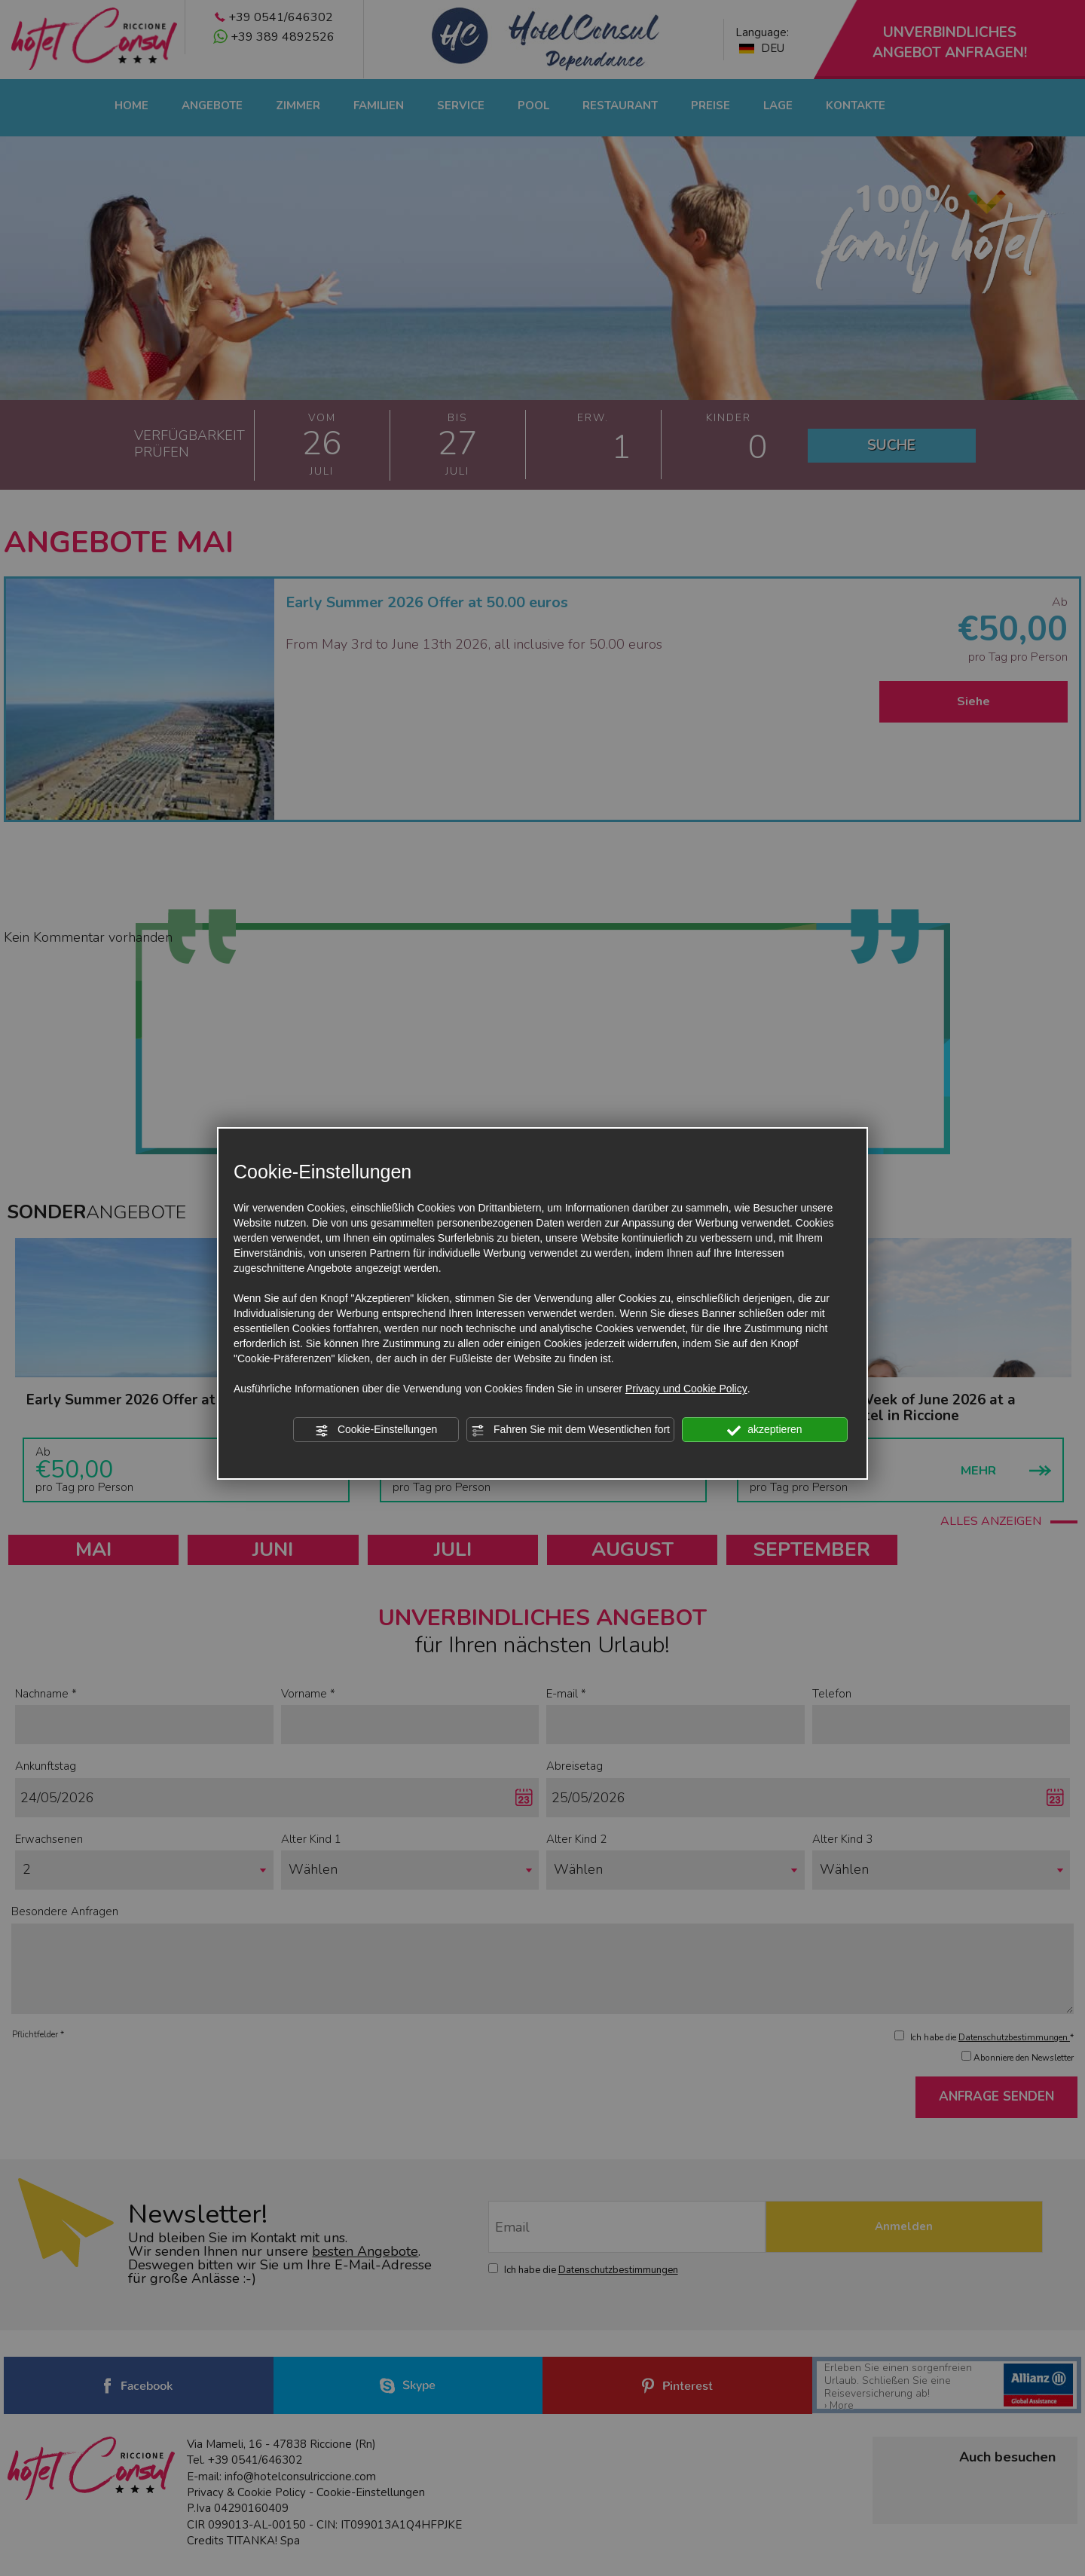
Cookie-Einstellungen (376, 1430)
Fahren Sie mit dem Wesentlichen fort (570, 1430)
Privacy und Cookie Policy (686, 1389)
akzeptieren (764, 1430)
